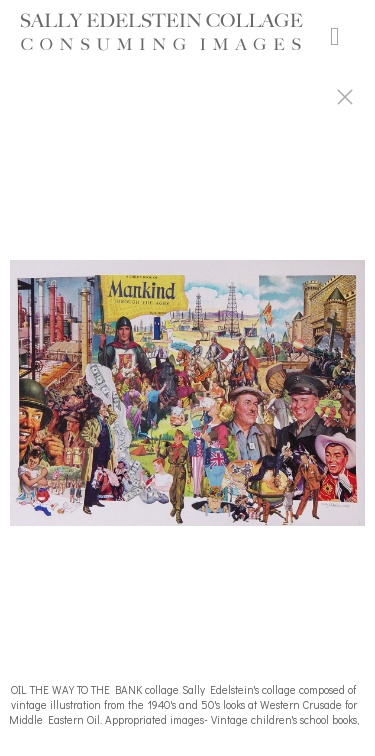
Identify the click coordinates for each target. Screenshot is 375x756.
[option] (187, 403)
